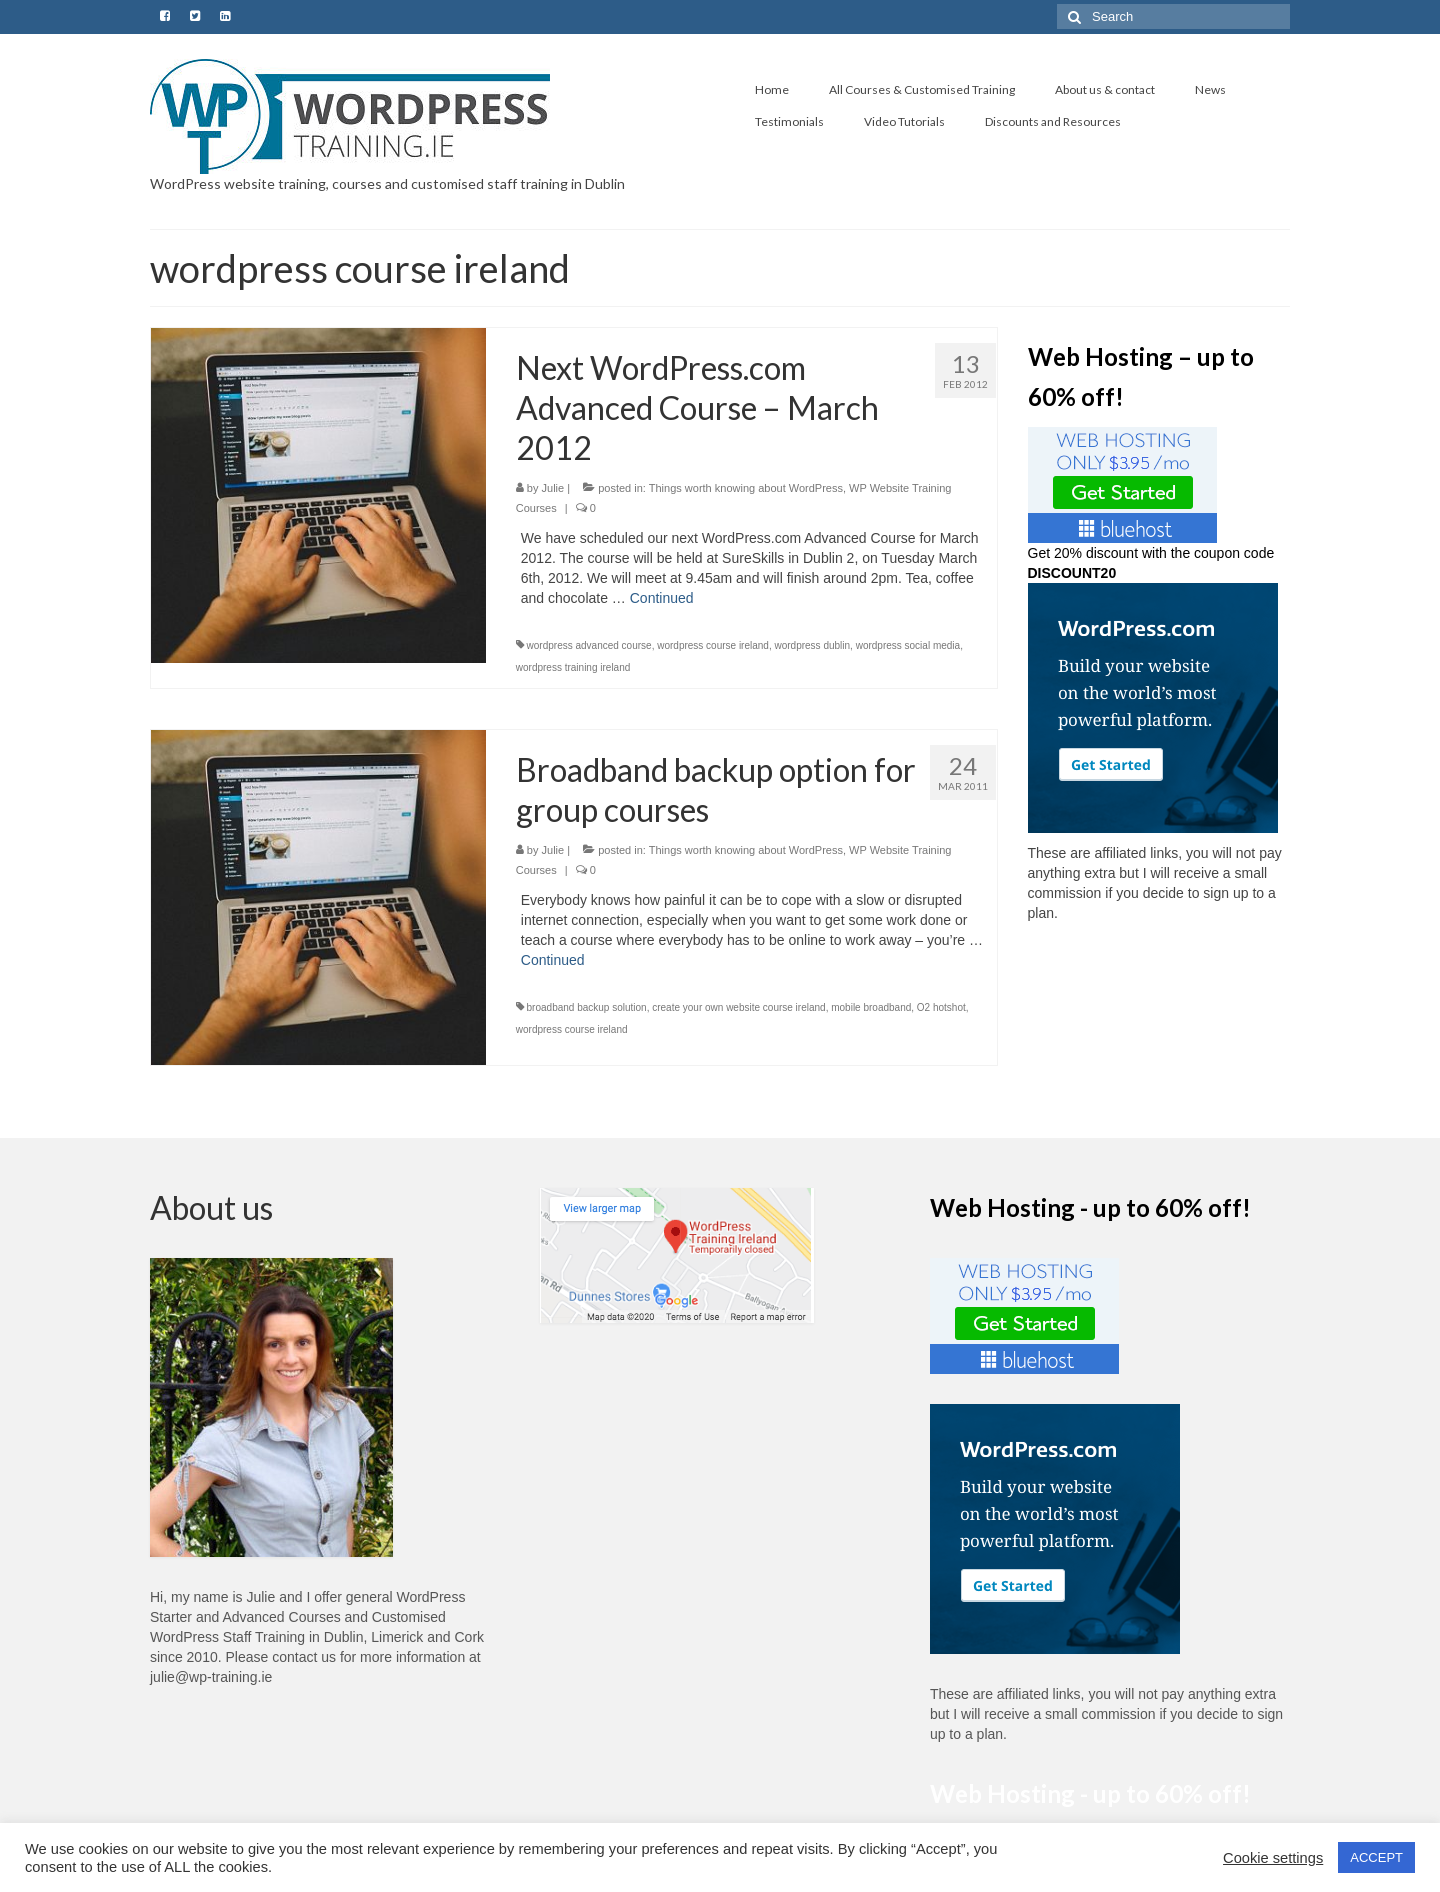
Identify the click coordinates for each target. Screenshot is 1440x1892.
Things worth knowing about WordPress (746, 488)
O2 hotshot (941, 1007)
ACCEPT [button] (1376, 1857)
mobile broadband (871, 1007)
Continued (662, 598)
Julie (553, 488)
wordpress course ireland (713, 645)
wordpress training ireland (573, 667)
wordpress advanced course (589, 645)
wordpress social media (908, 645)
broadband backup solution (587, 1007)
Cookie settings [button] (1273, 1858)
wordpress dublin (812, 645)
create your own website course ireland (738, 1007)
